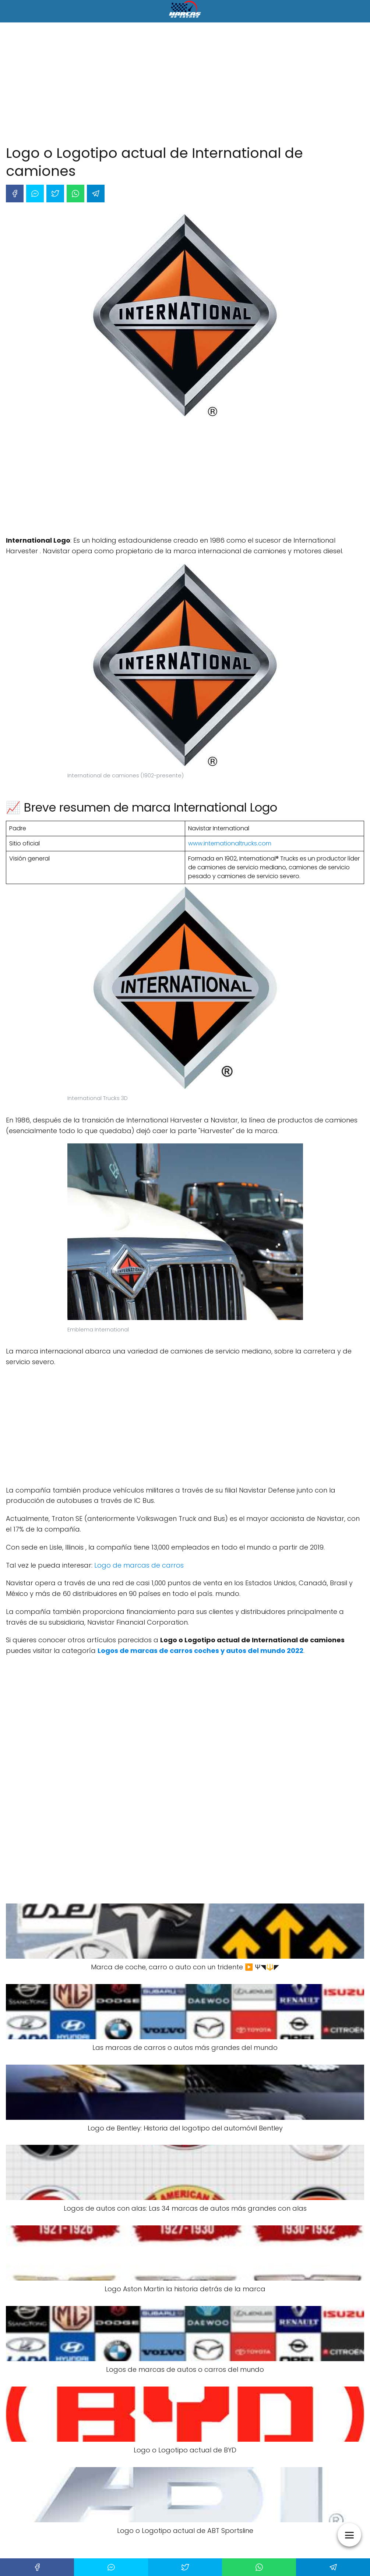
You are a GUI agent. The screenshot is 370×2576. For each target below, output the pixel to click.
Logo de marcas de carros (139, 1565)
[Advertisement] (185, 84)
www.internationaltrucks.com (229, 843)
